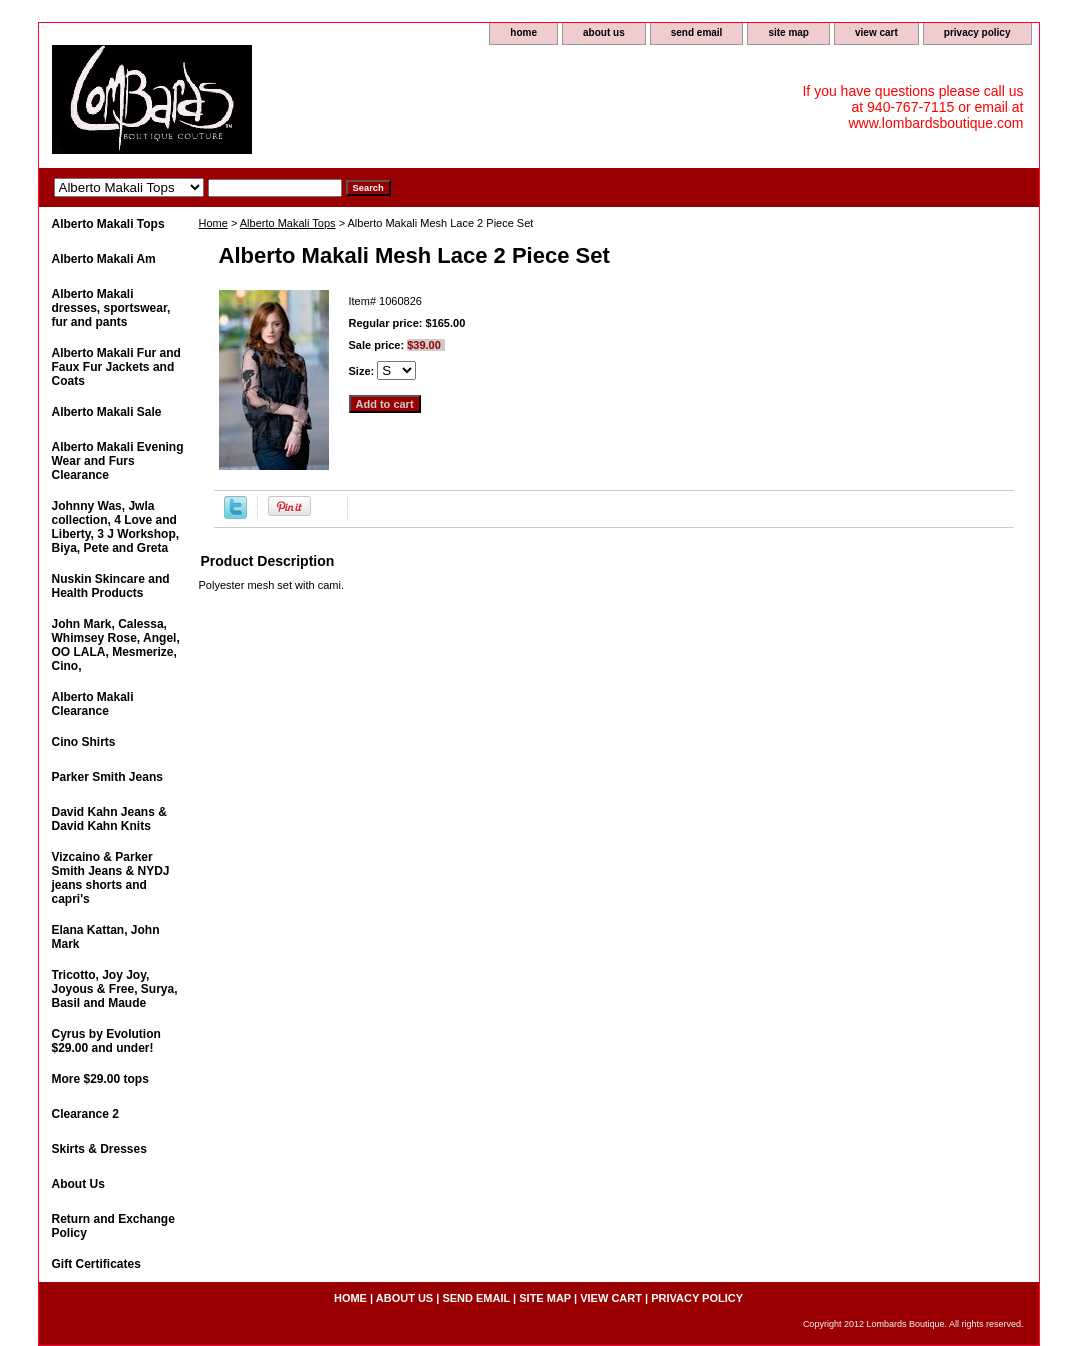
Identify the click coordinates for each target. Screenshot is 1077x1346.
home (523, 32)
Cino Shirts (84, 742)
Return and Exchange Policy (113, 1226)
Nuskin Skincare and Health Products (111, 586)
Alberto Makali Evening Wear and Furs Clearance (118, 461)
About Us (78, 1184)
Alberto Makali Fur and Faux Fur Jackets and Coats (116, 367)
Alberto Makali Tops (288, 223)
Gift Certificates (96, 1264)
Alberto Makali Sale (107, 412)
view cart (876, 32)
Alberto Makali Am (104, 259)
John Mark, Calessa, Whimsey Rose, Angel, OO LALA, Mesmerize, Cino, (116, 645)
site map (788, 32)
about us (604, 32)
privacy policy (977, 32)
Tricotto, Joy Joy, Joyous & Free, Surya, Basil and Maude (115, 989)
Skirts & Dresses (99, 1149)
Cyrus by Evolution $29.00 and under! (106, 1041)
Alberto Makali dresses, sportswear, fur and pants (111, 308)
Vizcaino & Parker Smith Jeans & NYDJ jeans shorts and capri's (111, 878)
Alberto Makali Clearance (93, 704)
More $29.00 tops (100, 1079)
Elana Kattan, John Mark (106, 937)
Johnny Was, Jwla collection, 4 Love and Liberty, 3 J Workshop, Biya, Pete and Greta (116, 527)
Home (213, 223)
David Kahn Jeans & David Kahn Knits (109, 819)
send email (697, 32)
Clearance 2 (85, 1114)
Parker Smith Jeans (107, 777)
